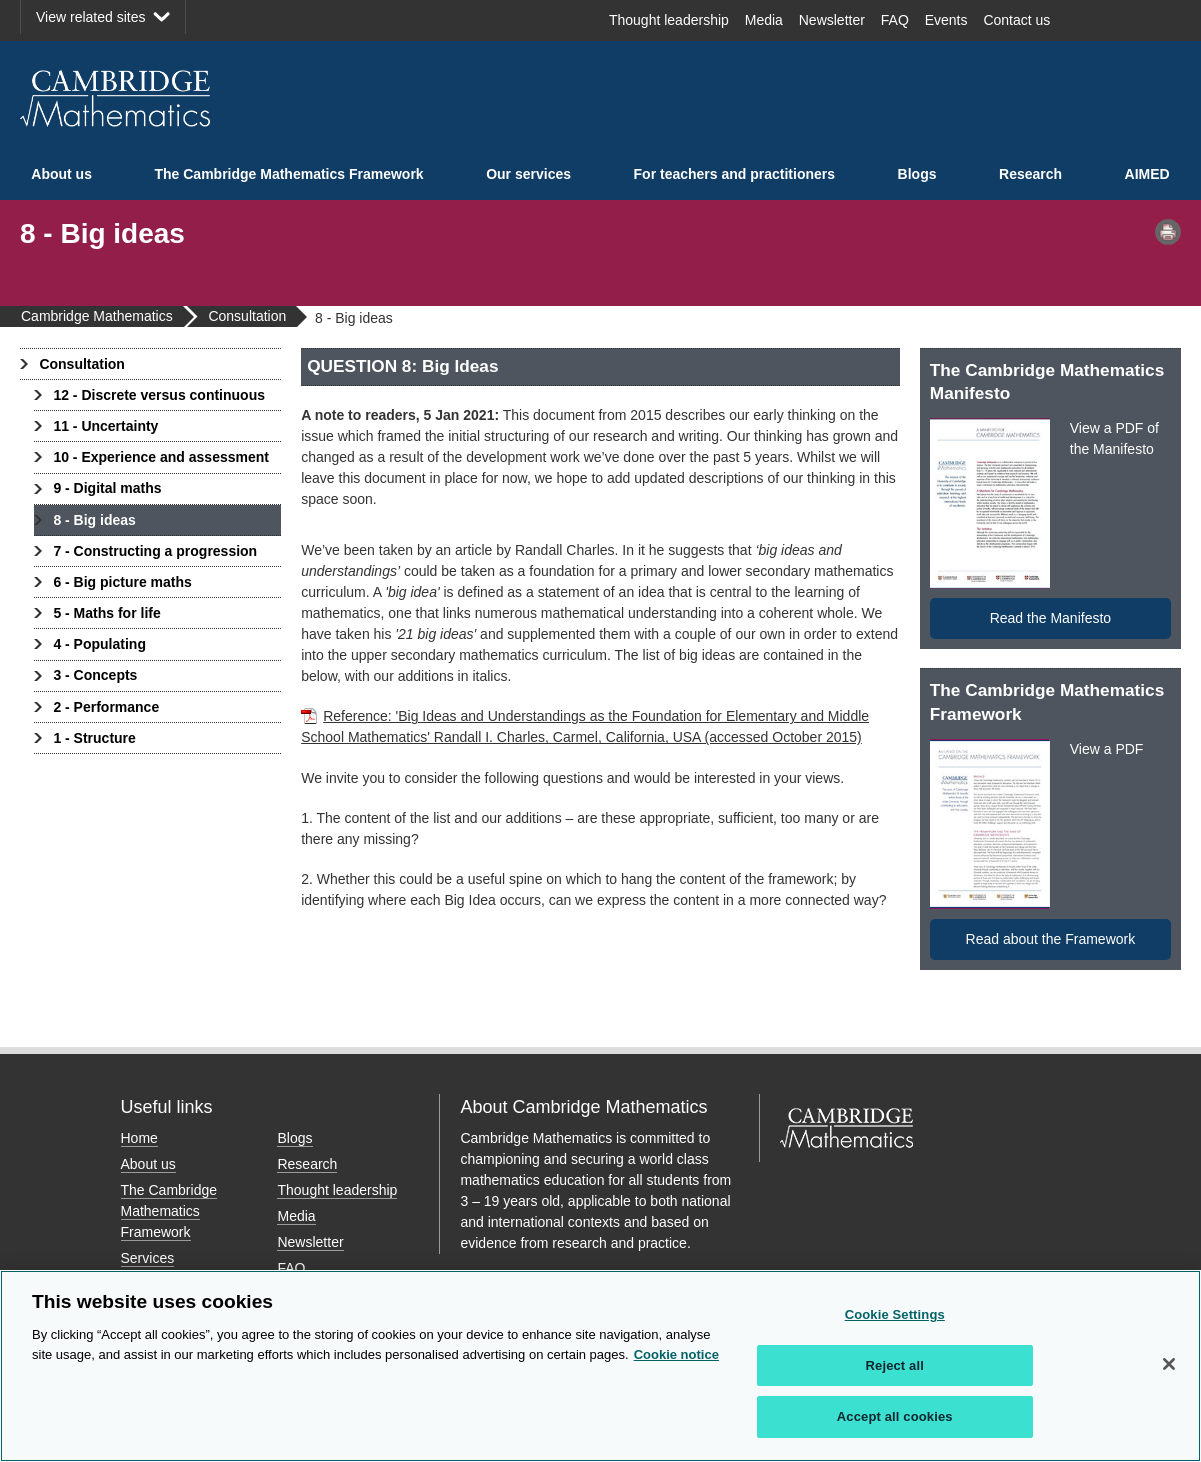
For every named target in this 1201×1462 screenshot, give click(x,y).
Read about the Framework (1051, 939)
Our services (528, 174)
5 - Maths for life (106, 613)
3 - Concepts (95, 675)
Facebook (1087, 20)
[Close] (1169, 1364)
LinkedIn (1157, 20)
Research (1030, 174)
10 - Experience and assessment (161, 457)
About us (61, 174)
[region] (600, 1366)
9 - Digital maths (107, 488)
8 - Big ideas (94, 520)
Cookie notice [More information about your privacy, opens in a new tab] (676, 1354)
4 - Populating (99, 644)
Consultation (82, 364)
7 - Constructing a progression (155, 551)
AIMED (1147, 174)
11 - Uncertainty (105, 426)
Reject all (895, 1365)
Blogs (917, 174)
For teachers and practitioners (735, 174)
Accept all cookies (895, 1416)
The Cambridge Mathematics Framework (288, 174)
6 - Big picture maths (122, 582)
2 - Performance (106, 707)
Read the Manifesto (1050, 618)
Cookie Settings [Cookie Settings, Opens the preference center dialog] (895, 1314)
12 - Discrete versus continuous (159, 395)
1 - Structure (94, 738)
